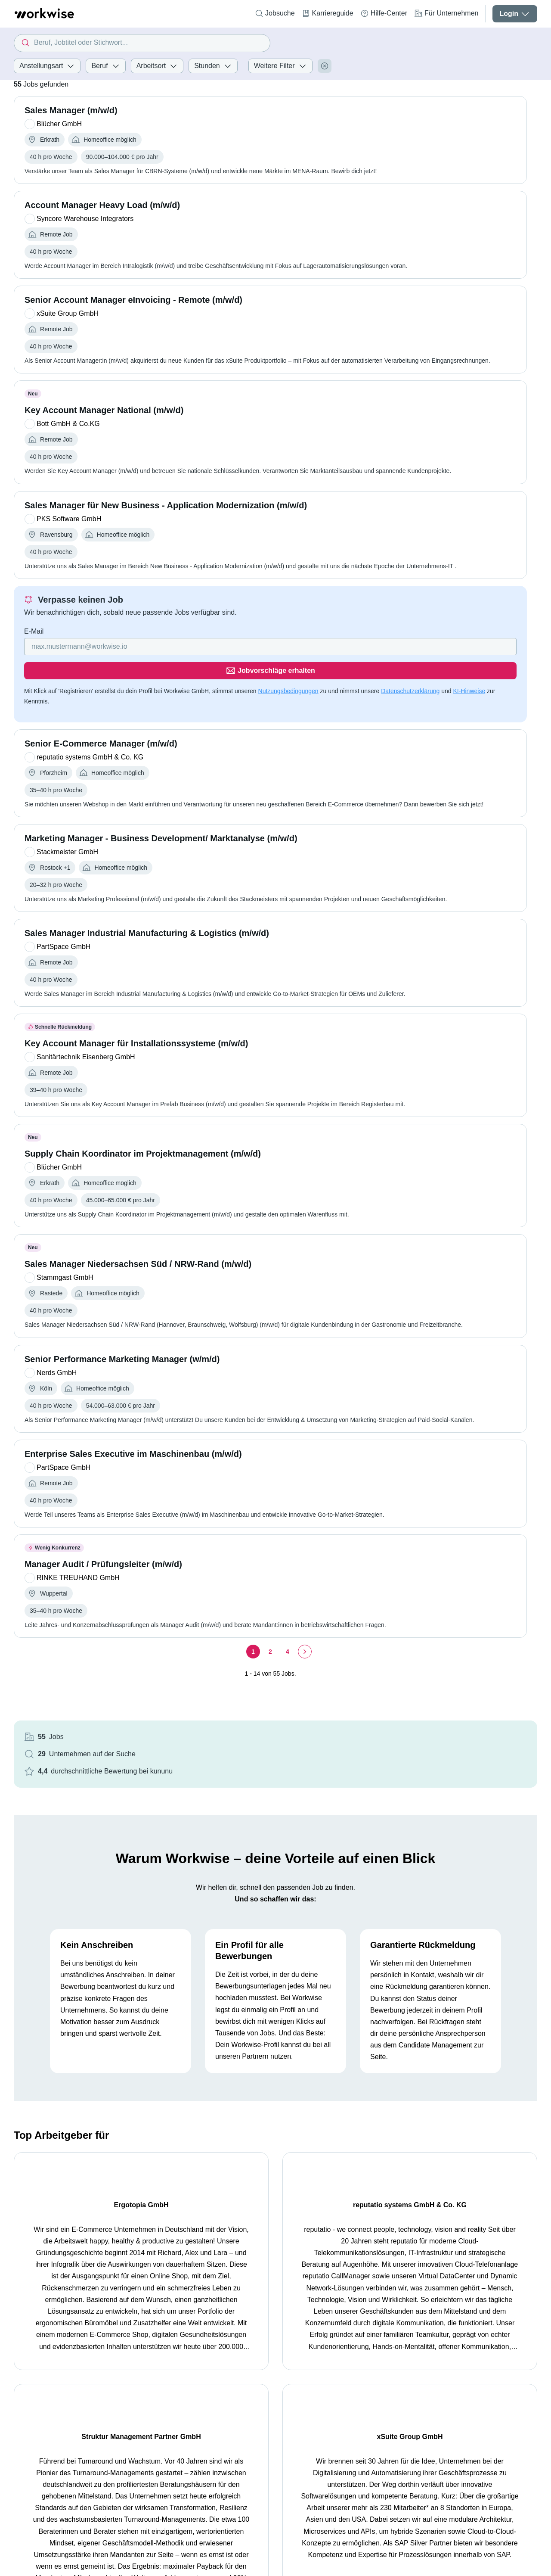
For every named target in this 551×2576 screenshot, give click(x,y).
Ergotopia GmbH (73, 2195)
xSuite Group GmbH (477, 2195)
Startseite (28, 2401)
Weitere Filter (280, 66)
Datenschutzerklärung (94, 716)
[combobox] (142, 43)
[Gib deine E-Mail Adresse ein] (131, 686)
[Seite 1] (168, 1737)
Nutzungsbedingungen (288, 706)
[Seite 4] (203, 1737)
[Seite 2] (185, 1737)
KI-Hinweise (153, 716)
